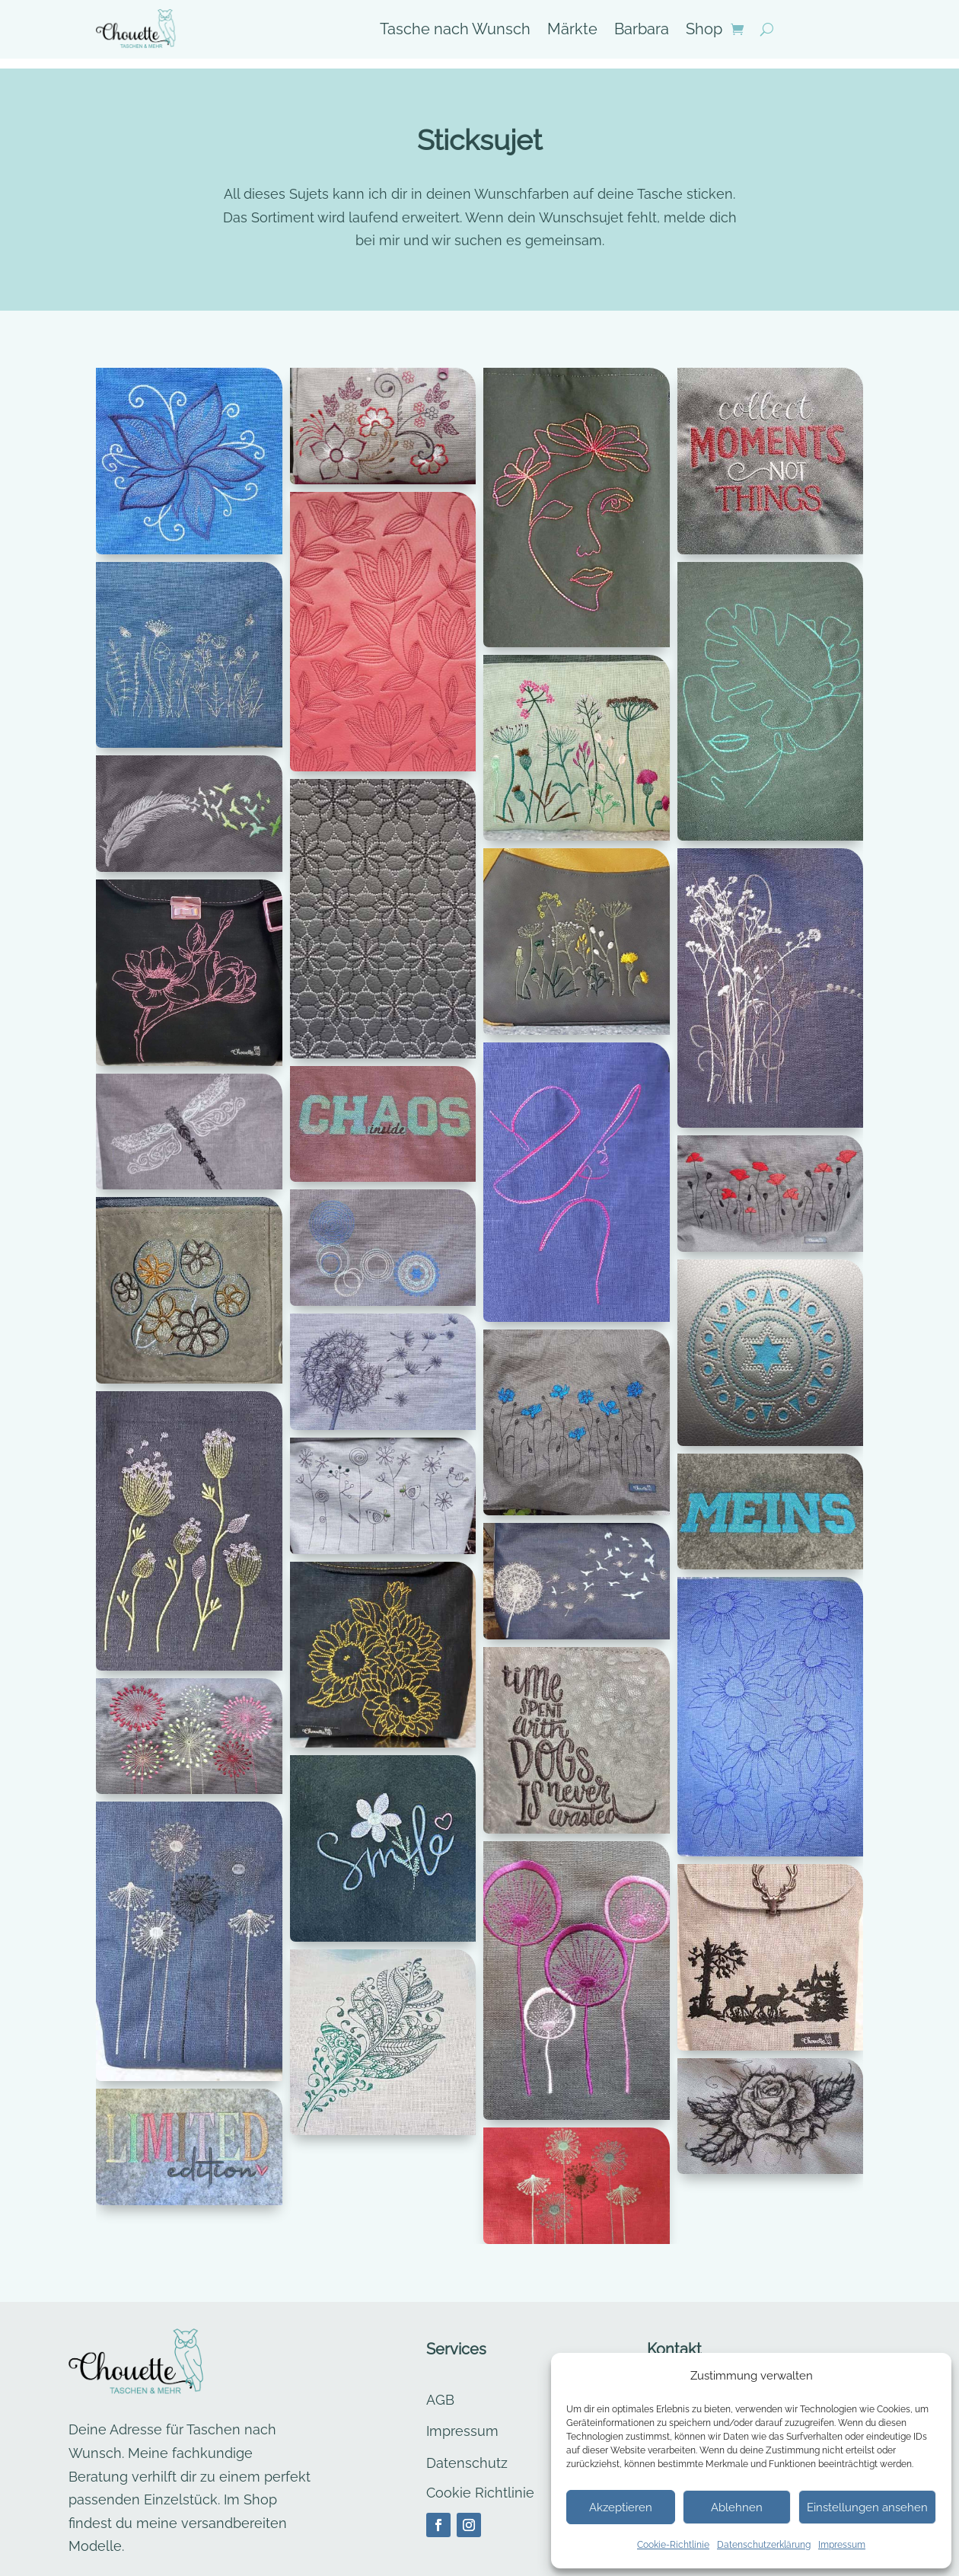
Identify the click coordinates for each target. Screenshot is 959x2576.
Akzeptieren (620, 2507)
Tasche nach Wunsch (455, 31)
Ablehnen (737, 2507)
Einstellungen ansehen (867, 2507)
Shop (704, 31)
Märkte (572, 31)
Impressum (841, 2544)
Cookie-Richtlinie (673, 2544)
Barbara (641, 31)
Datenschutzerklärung (764, 2544)
